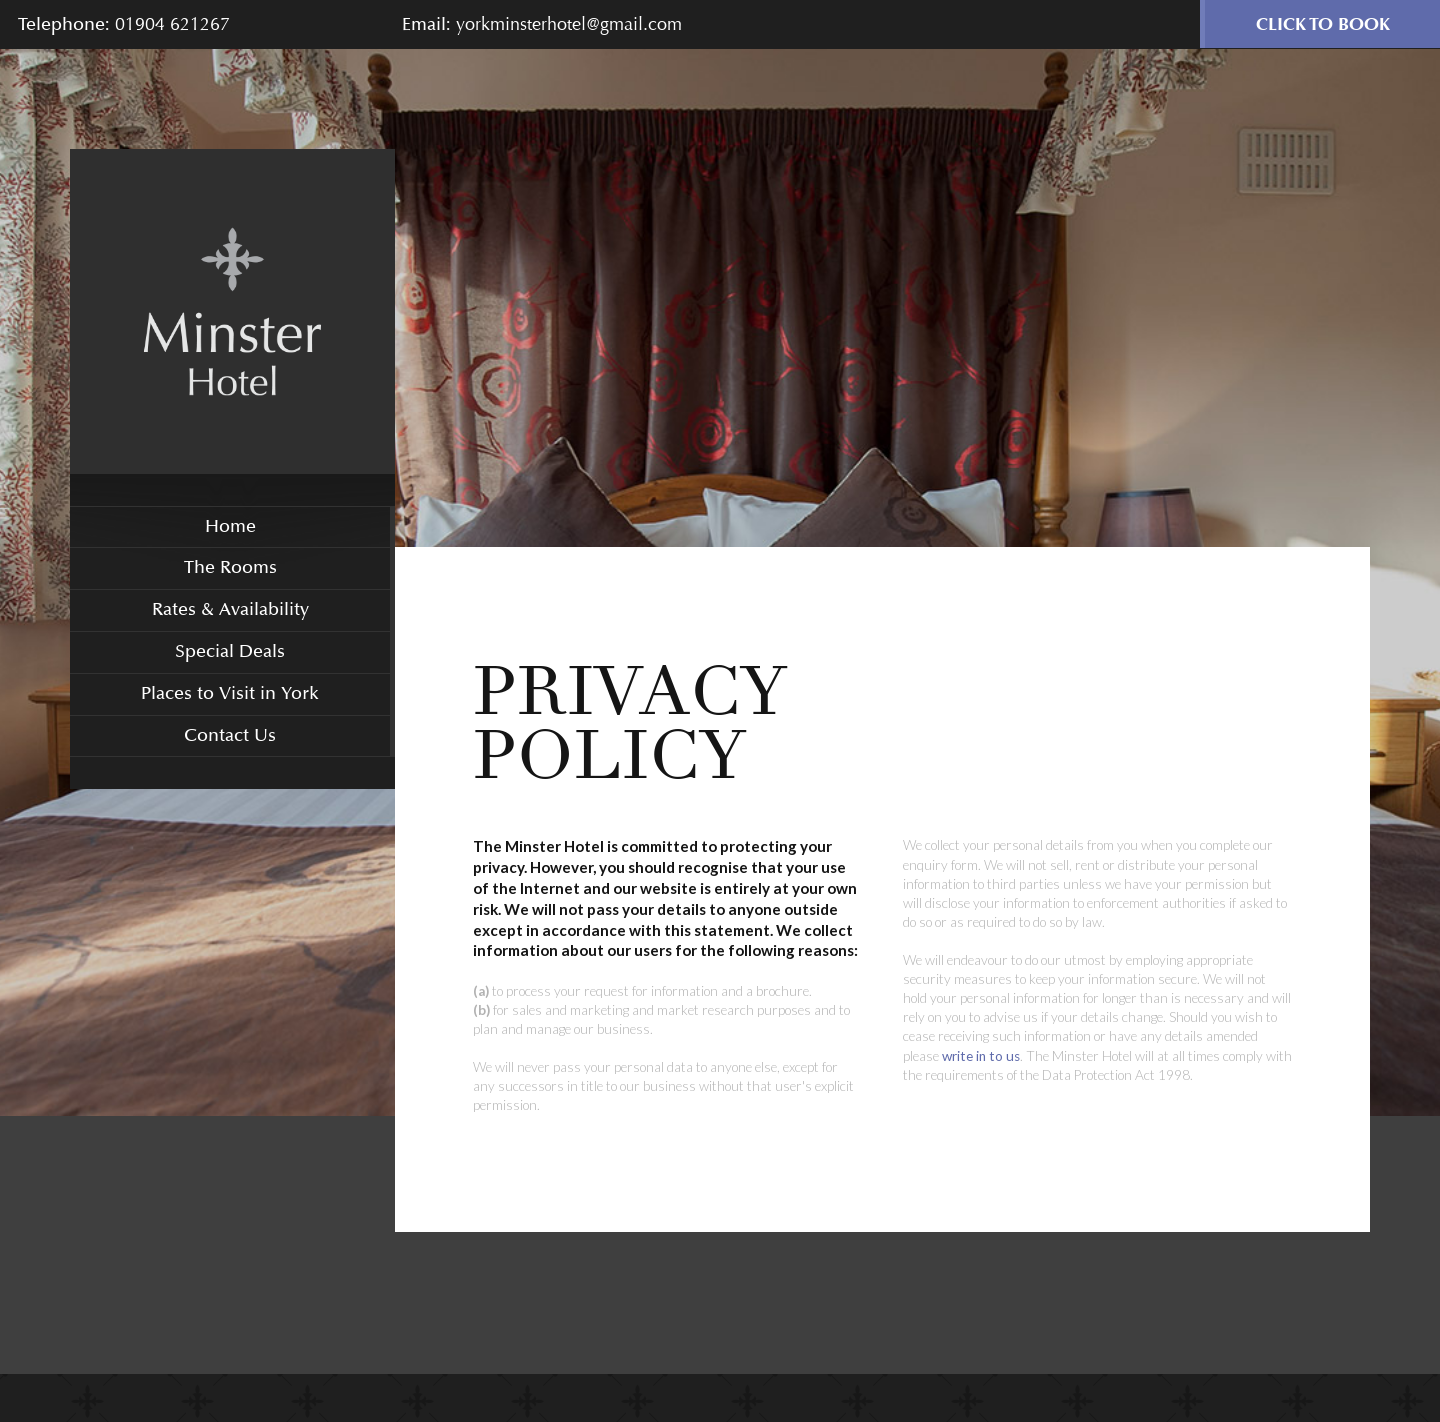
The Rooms (230, 567)
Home (230, 526)
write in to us (981, 1056)
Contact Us (230, 735)
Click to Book (1323, 24)
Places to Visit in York (230, 693)
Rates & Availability (230, 609)
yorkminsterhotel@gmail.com (569, 24)
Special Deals (230, 651)
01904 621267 (172, 24)
